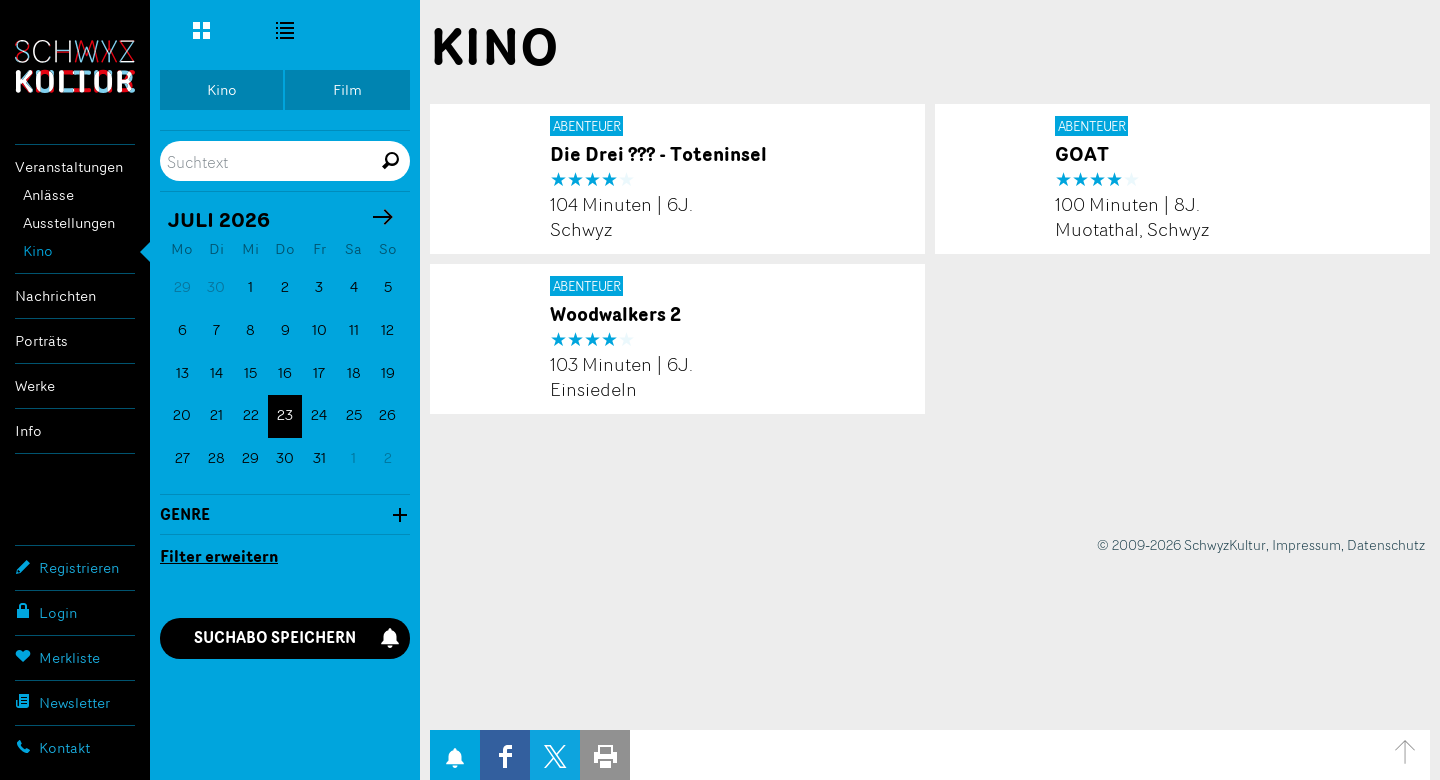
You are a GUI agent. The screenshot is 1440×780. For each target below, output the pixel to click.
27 (182, 457)
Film (347, 89)
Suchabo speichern (297, 637)
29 (250, 457)
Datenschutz (1386, 544)
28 (216, 457)
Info (28, 430)
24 (319, 414)
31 (319, 457)
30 (285, 457)
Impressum (1306, 544)
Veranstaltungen (69, 166)
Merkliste (57, 657)
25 (354, 414)
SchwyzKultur (75, 66)
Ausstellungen (69, 222)
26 (387, 414)
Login (46, 612)
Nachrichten (55, 295)
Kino (38, 250)
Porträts (41, 340)
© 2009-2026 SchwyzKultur (1181, 544)
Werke (35, 385)
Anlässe (48, 194)
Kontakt (52, 747)
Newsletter (62, 702)
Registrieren (67, 567)
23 (285, 414)
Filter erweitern (219, 556)
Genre (185, 515)
